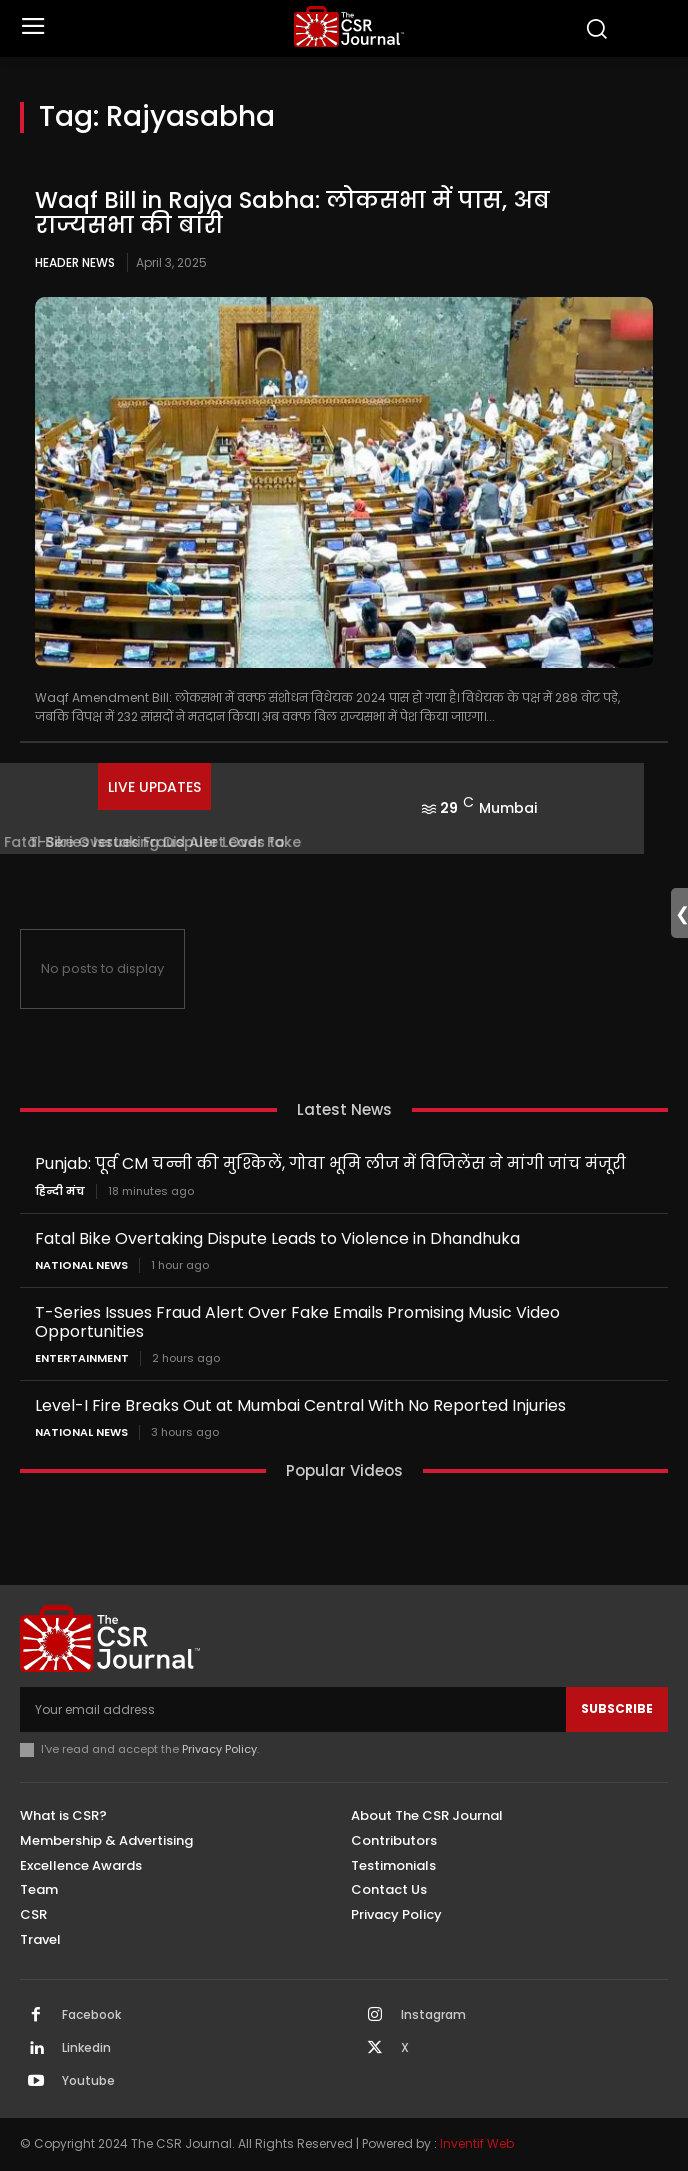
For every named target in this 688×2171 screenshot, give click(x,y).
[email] (293, 1709)
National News (81, 1265)
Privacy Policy (219, 1749)
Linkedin (86, 2048)
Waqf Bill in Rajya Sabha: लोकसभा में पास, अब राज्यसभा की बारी (292, 212)
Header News (75, 262)
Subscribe (617, 1708)
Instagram (433, 2015)
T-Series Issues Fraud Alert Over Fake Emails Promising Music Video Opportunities (297, 1322)
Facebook (91, 2015)
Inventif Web (477, 2143)
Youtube (88, 2081)
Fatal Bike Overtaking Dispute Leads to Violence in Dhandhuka (277, 1238)
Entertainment (82, 1358)
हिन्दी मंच (60, 1191)
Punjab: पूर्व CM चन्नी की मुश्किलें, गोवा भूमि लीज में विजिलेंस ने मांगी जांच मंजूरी (330, 1163)
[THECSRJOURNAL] (349, 26)
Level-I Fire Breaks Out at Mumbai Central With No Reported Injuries (300, 1405)
